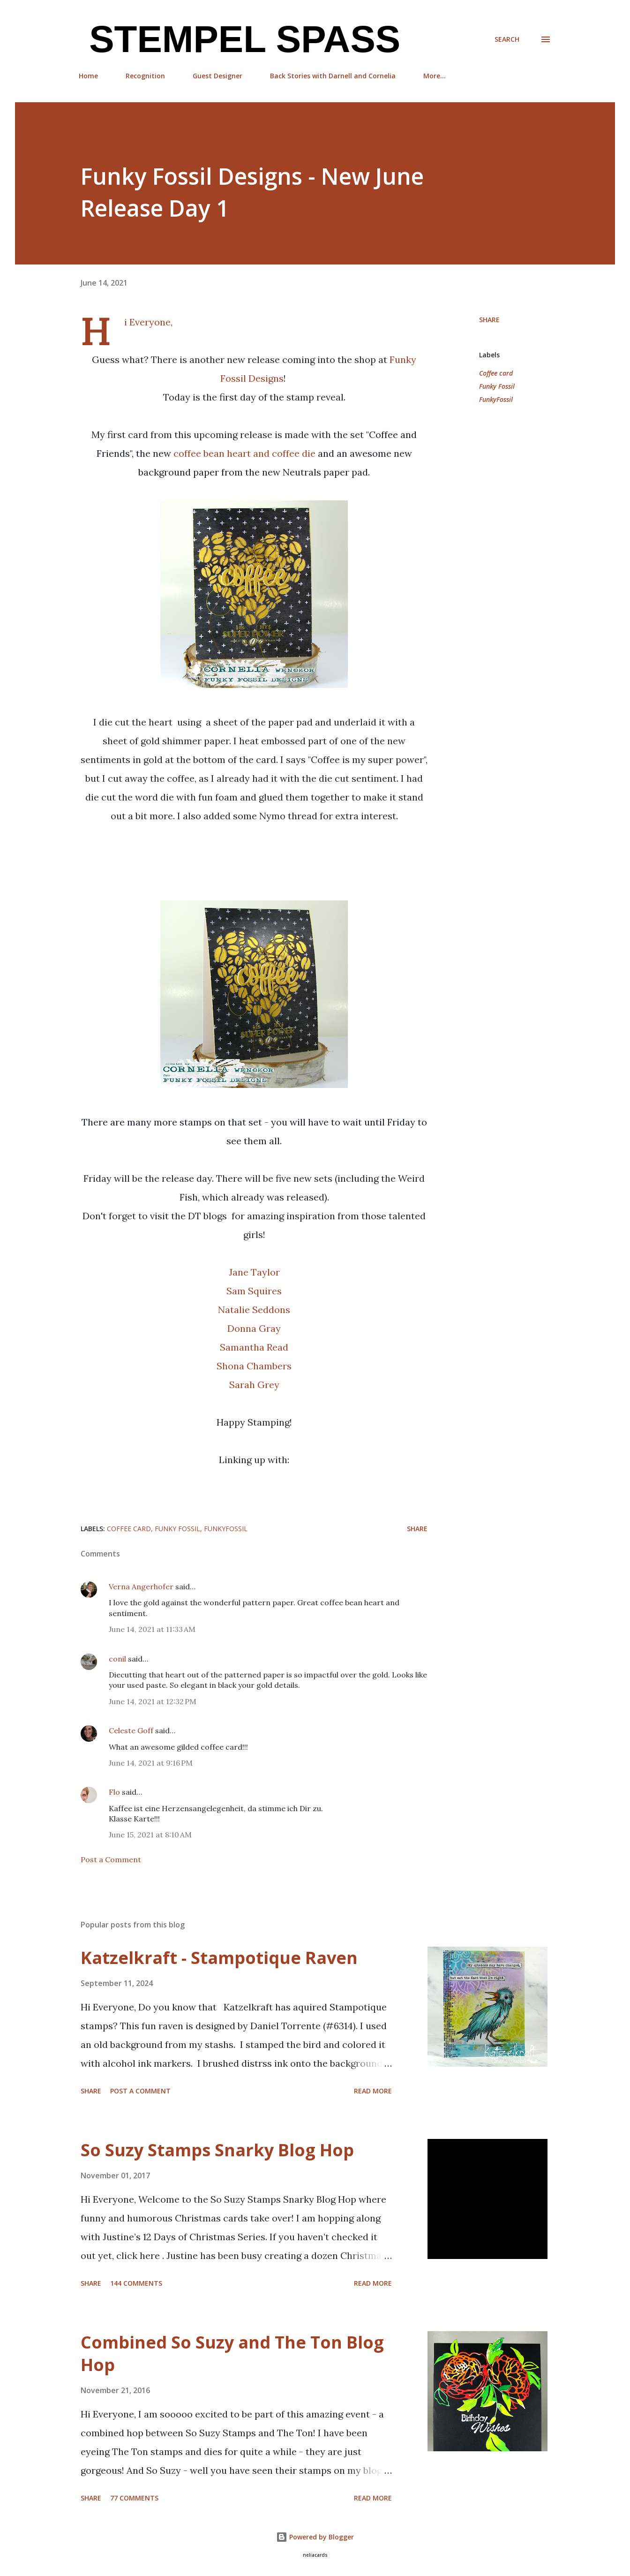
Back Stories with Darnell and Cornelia (333, 75)
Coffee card (496, 373)
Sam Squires (254, 1291)
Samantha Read (254, 1347)
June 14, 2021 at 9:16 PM (151, 1763)
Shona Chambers (254, 1366)
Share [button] (489, 319)
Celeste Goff (131, 1730)
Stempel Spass (239, 39)
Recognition (145, 75)
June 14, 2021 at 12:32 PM (152, 1701)
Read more (373, 2090)
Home (88, 75)
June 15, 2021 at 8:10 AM (150, 1834)
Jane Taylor (254, 1272)
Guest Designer (217, 75)
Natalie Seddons (254, 1309)
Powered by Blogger (315, 2536)
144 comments (136, 2283)
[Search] (507, 39)
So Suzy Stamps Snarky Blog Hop (217, 2149)
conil (117, 1658)
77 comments (134, 2497)
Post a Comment (111, 1859)
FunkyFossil (496, 399)
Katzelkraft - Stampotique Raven (219, 1957)
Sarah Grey (254, 1384)
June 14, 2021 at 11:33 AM (152, 1629)
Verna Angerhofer (141, 1586)
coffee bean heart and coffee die (245, 453)
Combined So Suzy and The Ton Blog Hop (232, 2353)
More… (434, 75)
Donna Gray (254, 1328)
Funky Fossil (497, 386)
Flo (114, 1792)
